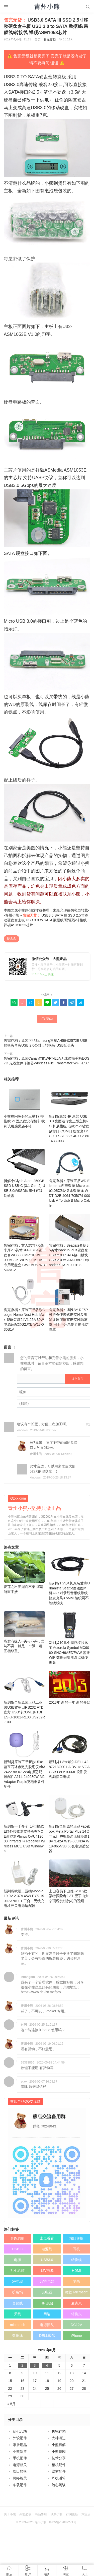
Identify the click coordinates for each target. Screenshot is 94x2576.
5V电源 (17, 2281)
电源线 (47, 2249)
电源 (17, 2260)
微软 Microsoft (76, 2292)
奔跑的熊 (18, 2238)
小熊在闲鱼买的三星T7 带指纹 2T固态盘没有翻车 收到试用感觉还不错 (24, 1106)
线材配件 (59, 2471)
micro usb (17, 2325)
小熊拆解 (59, 2445)
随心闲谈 (59, 2485)
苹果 (76, 2281)
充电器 (47, 2292)
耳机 (76, 2249)
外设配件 (20, 2438)
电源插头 (47, 2325)
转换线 (76, 2260)
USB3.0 (47, 2260)
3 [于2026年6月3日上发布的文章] (35, 2365)
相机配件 (59, 2465)
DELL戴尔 (47, 2336)
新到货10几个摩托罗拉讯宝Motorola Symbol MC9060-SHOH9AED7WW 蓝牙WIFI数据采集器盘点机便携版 (69, 1637)
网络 (46, 2314)
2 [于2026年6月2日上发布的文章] (22, 2365)
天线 (17, 2314)
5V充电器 (47, 2281)
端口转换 (76, 2238)
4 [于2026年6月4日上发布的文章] (47, 2365)
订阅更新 (72, 2514)
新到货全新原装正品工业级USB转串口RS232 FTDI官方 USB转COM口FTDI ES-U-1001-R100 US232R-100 (24, 1697)
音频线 (17, 2303)
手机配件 (20, 2458)
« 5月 (11, 2404)
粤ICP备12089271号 (62, 2522)
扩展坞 (17, 2292)
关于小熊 (10, 2514)
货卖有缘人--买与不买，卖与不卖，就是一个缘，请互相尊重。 (24, 1632)
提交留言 (77, 1379)
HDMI (76, 2271)
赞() (47, 1018)
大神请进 (59, 2438)
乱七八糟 (18, 2271)
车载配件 (20, 2485)
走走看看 (47, 2238)
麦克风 (76, 2303)
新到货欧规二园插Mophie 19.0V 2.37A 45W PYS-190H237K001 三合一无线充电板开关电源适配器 (24, 1883)
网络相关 (20, 2478)
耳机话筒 (59, 2478)
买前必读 (25, 2514)
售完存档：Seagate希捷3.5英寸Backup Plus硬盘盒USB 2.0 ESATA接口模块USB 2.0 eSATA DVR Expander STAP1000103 (69, 1240)
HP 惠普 (47, 2303)
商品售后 (41, 2514)
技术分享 (59, 2458)
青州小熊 (12, 915)
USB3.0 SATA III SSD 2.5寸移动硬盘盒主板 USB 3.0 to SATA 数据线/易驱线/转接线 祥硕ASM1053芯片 (46, 920)
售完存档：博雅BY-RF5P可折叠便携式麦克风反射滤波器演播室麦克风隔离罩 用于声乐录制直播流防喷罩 (69, 1304)
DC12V (76, 2325)
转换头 (76, 2314)
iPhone (76, 2336)
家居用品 (20, 2445)
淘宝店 (85, 2514)
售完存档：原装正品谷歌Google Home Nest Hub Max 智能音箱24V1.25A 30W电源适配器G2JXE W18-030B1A (24, 1304)
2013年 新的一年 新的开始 (69, 1687)
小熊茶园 (59, 2452)
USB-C (17, 2249)
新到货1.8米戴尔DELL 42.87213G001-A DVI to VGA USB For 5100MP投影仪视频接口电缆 (69, 1754)
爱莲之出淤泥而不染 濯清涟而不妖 (24, 1572)
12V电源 (47, 2271)
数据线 (17, 2336)
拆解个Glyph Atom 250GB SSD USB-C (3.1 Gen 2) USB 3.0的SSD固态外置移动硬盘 (24, 1173)
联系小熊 (56, 2514)
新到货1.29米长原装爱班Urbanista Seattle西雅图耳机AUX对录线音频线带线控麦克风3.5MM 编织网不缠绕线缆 (69, 1578)
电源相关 (20, 2465)
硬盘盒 (11, 938)
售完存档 (50, 39)
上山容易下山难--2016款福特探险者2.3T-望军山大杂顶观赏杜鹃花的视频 (69, 1881)
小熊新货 (20, 2452)
